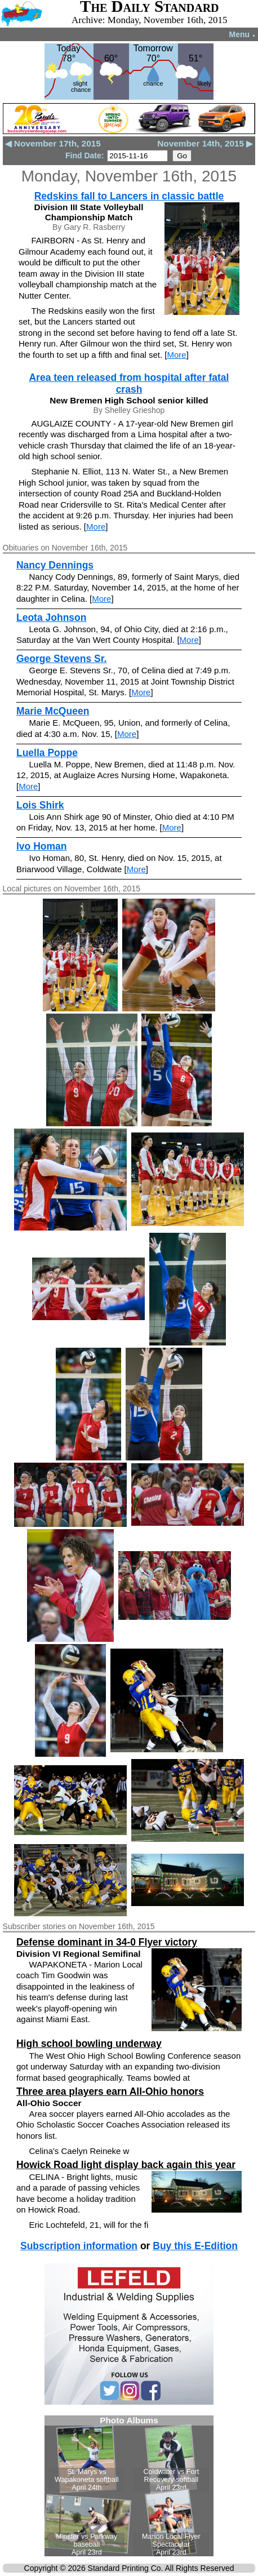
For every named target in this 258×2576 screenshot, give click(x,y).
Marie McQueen (52, 711)
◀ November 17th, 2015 (53, 143)
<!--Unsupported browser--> (129, 2485)
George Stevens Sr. (61, 658)
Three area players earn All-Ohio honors (110, 2091)
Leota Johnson (51, 617)
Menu (242, 34)
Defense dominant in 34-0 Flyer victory (106, 1942)
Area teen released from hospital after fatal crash (129, 383)
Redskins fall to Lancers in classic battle (129, 196)
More (176, 354)
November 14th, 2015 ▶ (205, 143)
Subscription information (78, 2245)
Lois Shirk (40, 805)
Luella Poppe (47, 752)
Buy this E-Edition (195, 2245)
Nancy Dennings (55, 565)
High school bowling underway (89, 2043)
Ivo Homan (41, 846)
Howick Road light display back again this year (125, 2164)
